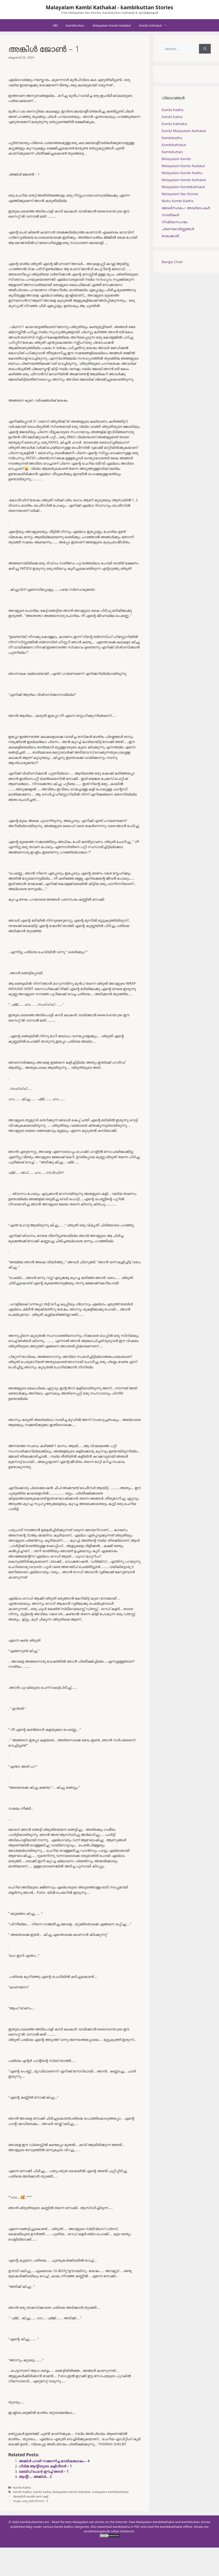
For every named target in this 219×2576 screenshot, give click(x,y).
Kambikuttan (75, 25)
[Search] (205, 49)
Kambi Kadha (22, 2492)
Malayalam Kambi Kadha (182, 172)
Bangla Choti (172, 261)
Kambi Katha (22, 2487)
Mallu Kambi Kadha (177, 200)
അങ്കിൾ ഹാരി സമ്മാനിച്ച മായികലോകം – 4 (54, 2461)
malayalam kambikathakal (110, 2492)
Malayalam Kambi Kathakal (71, 2492)
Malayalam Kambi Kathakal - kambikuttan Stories (109, 7)
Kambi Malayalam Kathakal (184, 130)
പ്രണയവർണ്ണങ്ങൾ (178, 228)
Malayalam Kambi (176, 158)
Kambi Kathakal (155, 25)
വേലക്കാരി (170, 235)
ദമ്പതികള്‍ (170, 214)
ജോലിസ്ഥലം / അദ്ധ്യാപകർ (186, 207)
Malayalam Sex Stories (180, 193)
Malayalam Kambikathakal (183, 186)
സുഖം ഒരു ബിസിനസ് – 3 (30, 2501)
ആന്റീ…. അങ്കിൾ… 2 (35, 2476)
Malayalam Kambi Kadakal (111, 25)
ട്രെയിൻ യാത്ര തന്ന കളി (30, 2496)
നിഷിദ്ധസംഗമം (175, 221)
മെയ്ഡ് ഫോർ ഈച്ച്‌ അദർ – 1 (44, 2471)
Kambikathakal (174, 144)
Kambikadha (172, 137)
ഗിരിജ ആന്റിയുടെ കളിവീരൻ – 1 (45, 2466)
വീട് (54, 25)
